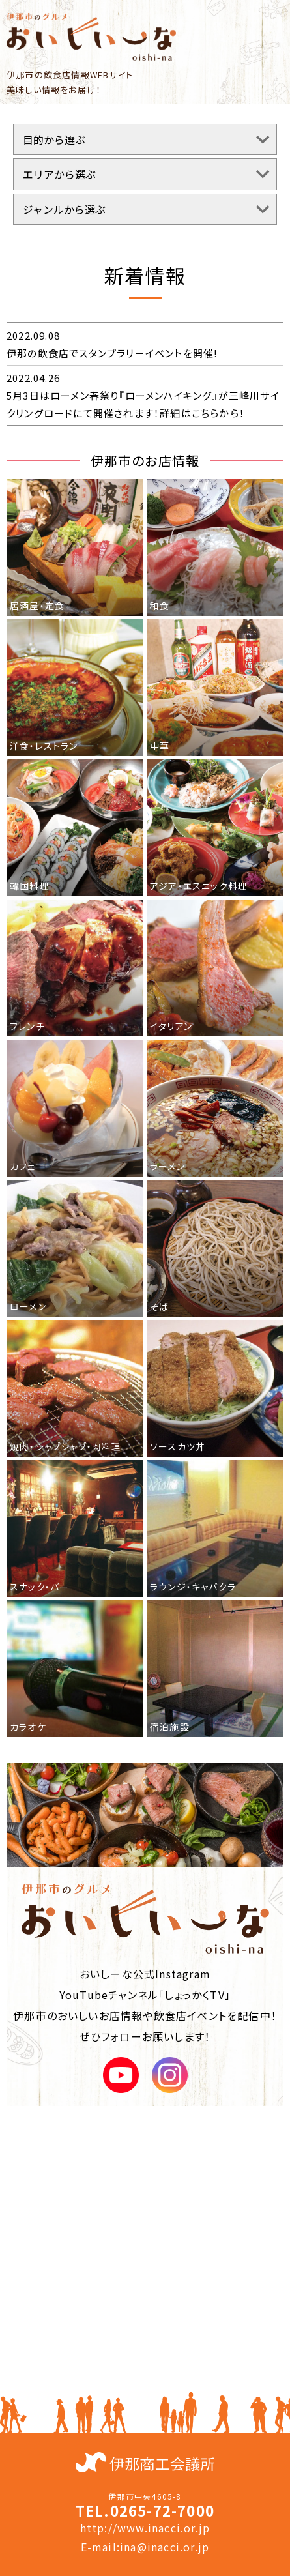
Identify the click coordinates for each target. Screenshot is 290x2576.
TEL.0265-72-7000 (145, 2510)
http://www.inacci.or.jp (145, 2528)
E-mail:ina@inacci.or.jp (145, 2546)
